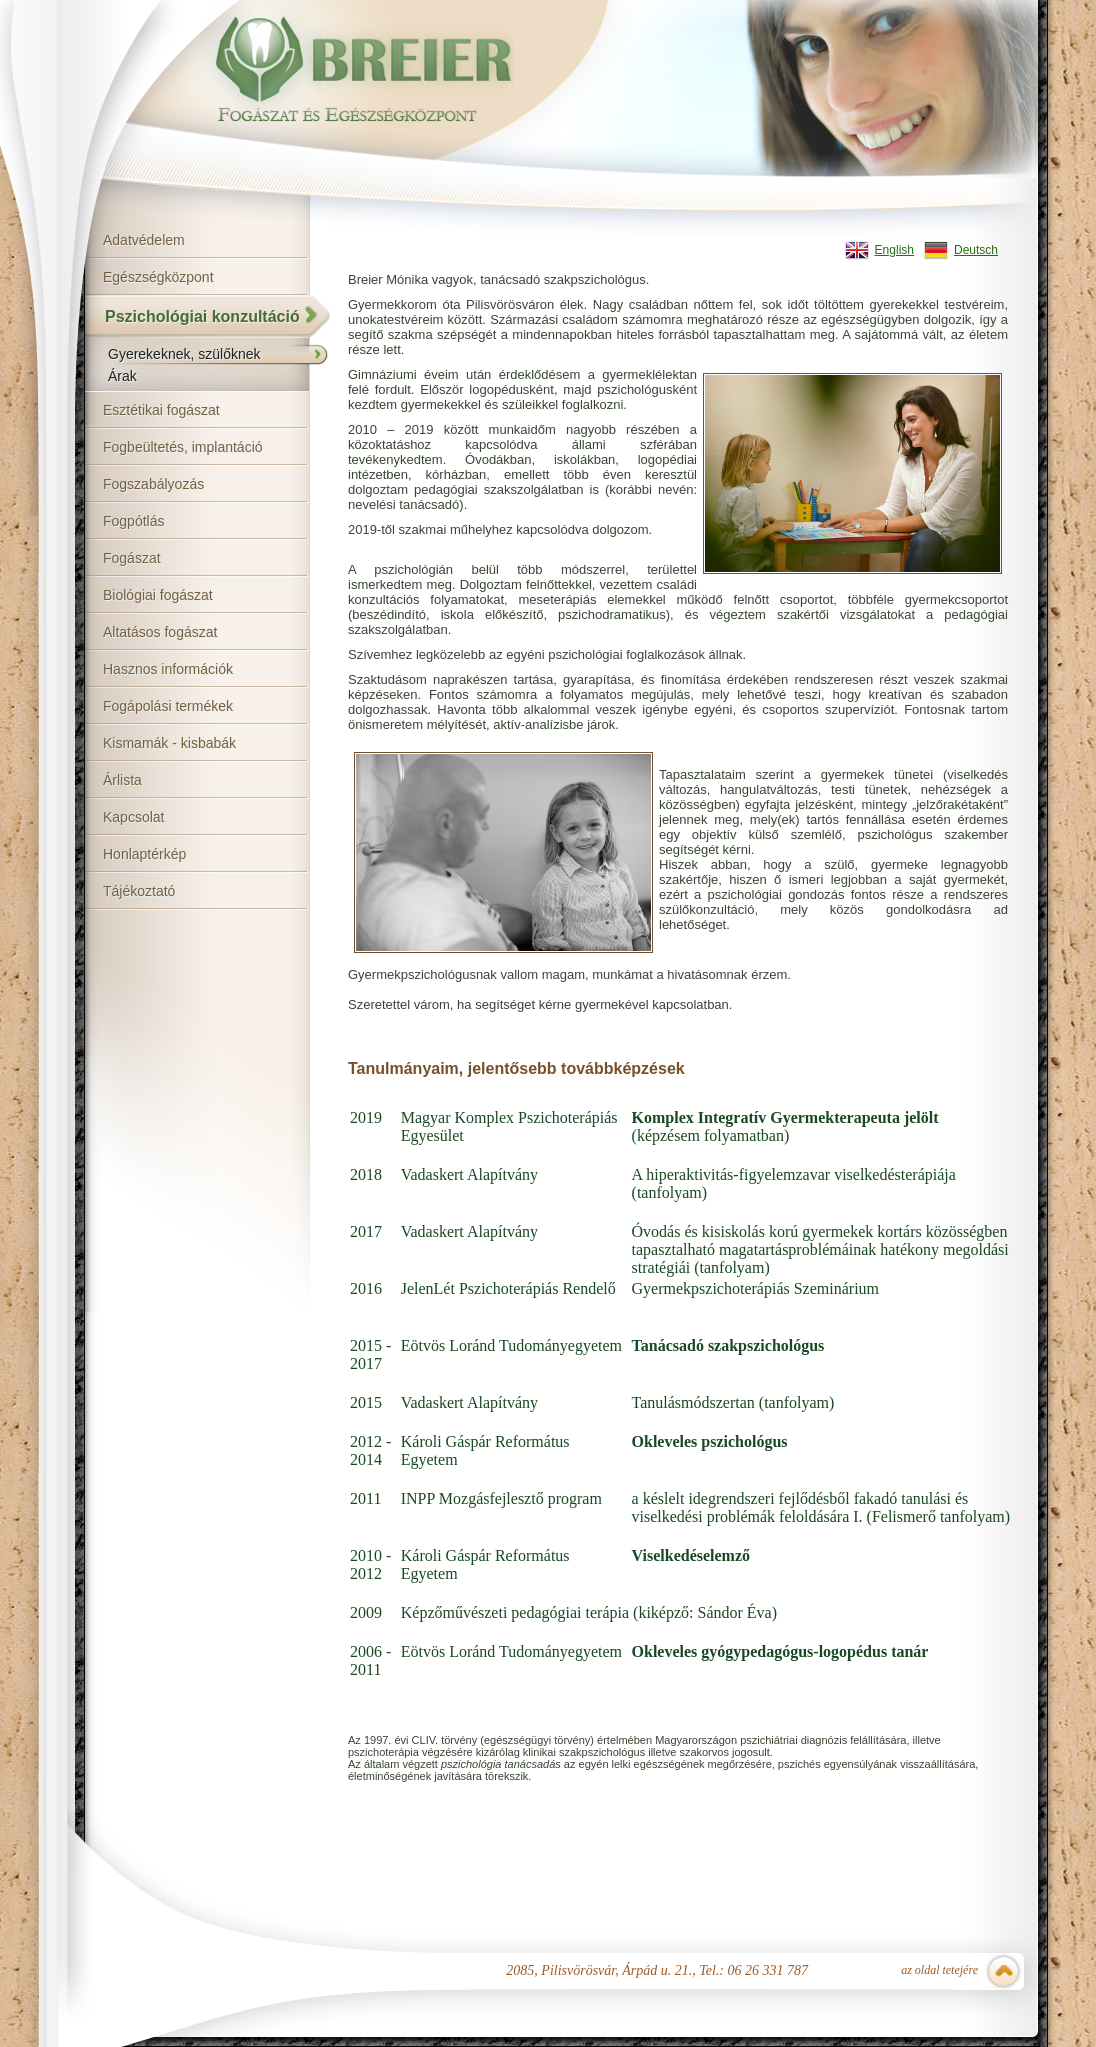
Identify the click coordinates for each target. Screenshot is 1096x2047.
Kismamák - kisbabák (169, 743)
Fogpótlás (133, 521)
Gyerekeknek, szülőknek (184, 354)
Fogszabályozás (153, 484)
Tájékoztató (139, 891)
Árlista (122, 780)
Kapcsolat (133, 817)
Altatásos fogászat (160, 632)
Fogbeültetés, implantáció (183, 447)
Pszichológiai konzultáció (202, 316)
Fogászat (132, 558)
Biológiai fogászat (158, 595)
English (894, 250)
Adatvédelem (144, 240)
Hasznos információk (168, 669)
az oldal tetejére (939, 1970)
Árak (122, 376)
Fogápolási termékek (168, 706)
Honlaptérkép (144, 854)
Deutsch (976, 250)
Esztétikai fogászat (161, 410)
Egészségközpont (158, 277)
